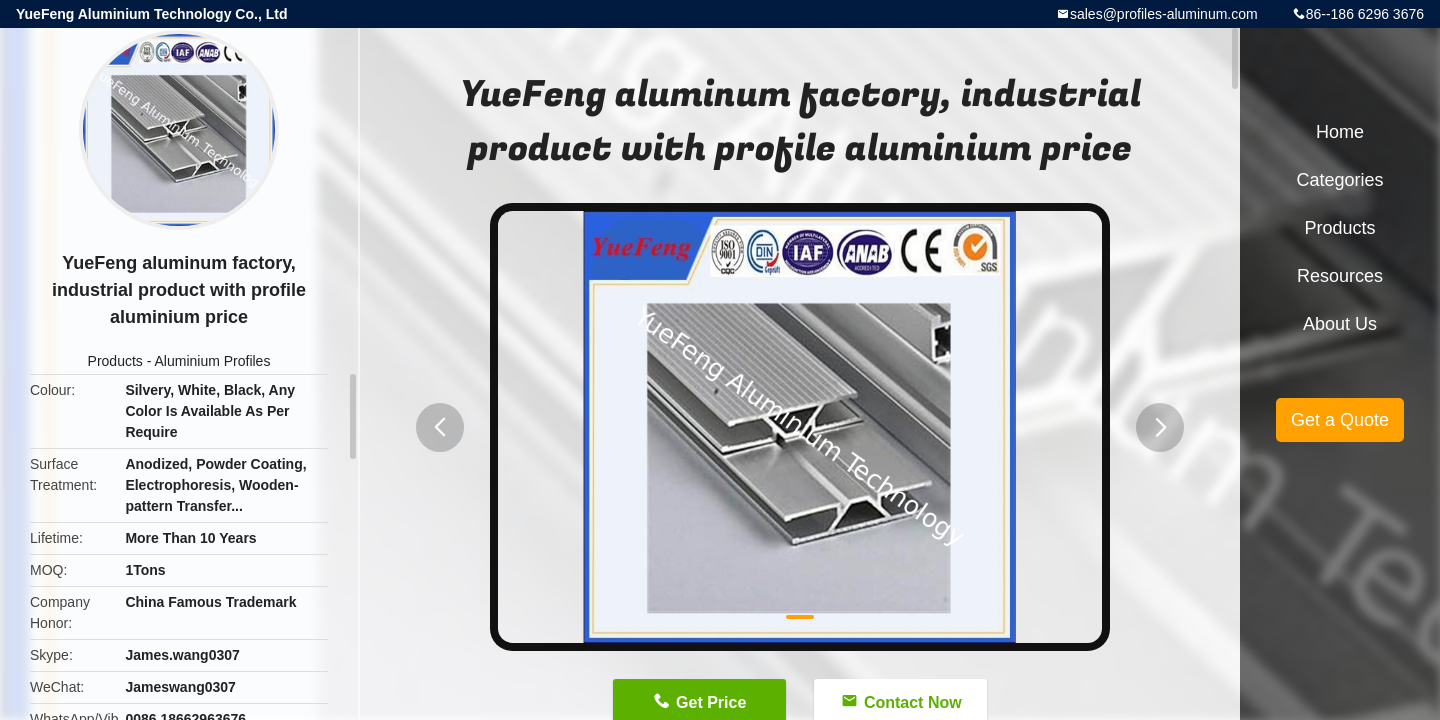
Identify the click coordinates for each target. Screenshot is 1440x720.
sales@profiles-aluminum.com (1164, 14)
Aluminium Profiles (212, 361)
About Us (1340, 324)
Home (1340, 132)
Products (115, 361)
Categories (1339, 180)
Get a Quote (1340, 420)
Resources (1340, 276)
